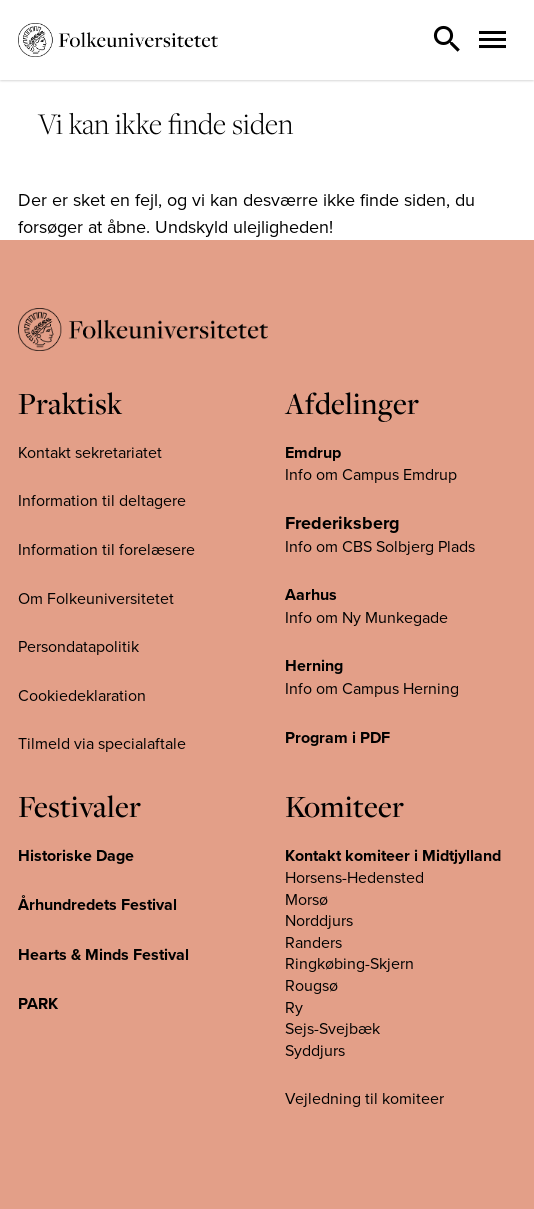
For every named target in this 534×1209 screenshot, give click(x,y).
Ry (294, 1007)
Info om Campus (344, 688)
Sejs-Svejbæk (332, 1028)
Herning (314, 665)
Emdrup (313, 452)
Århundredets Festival (97, 904)
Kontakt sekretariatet (90, 452)
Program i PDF (337, 737)
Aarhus (311, 594)
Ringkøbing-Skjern (349, 963)
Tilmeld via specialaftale (102, 743)
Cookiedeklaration (82, 695)
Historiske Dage (76, 855)
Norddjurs (319, 920)
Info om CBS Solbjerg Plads (380, 546)
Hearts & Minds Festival (103, 954)
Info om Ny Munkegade (366, 617)
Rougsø (311, 985)
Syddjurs (315, 1050)
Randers (313, 942)
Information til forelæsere (106, 549)
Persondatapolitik (78, 646)
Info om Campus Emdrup (371, 474)
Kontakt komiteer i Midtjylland (393, 855)
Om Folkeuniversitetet (96, 598)
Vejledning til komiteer (364, 1098)
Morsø (306, 899)
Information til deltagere (102, 500)
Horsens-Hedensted (354, 877)
